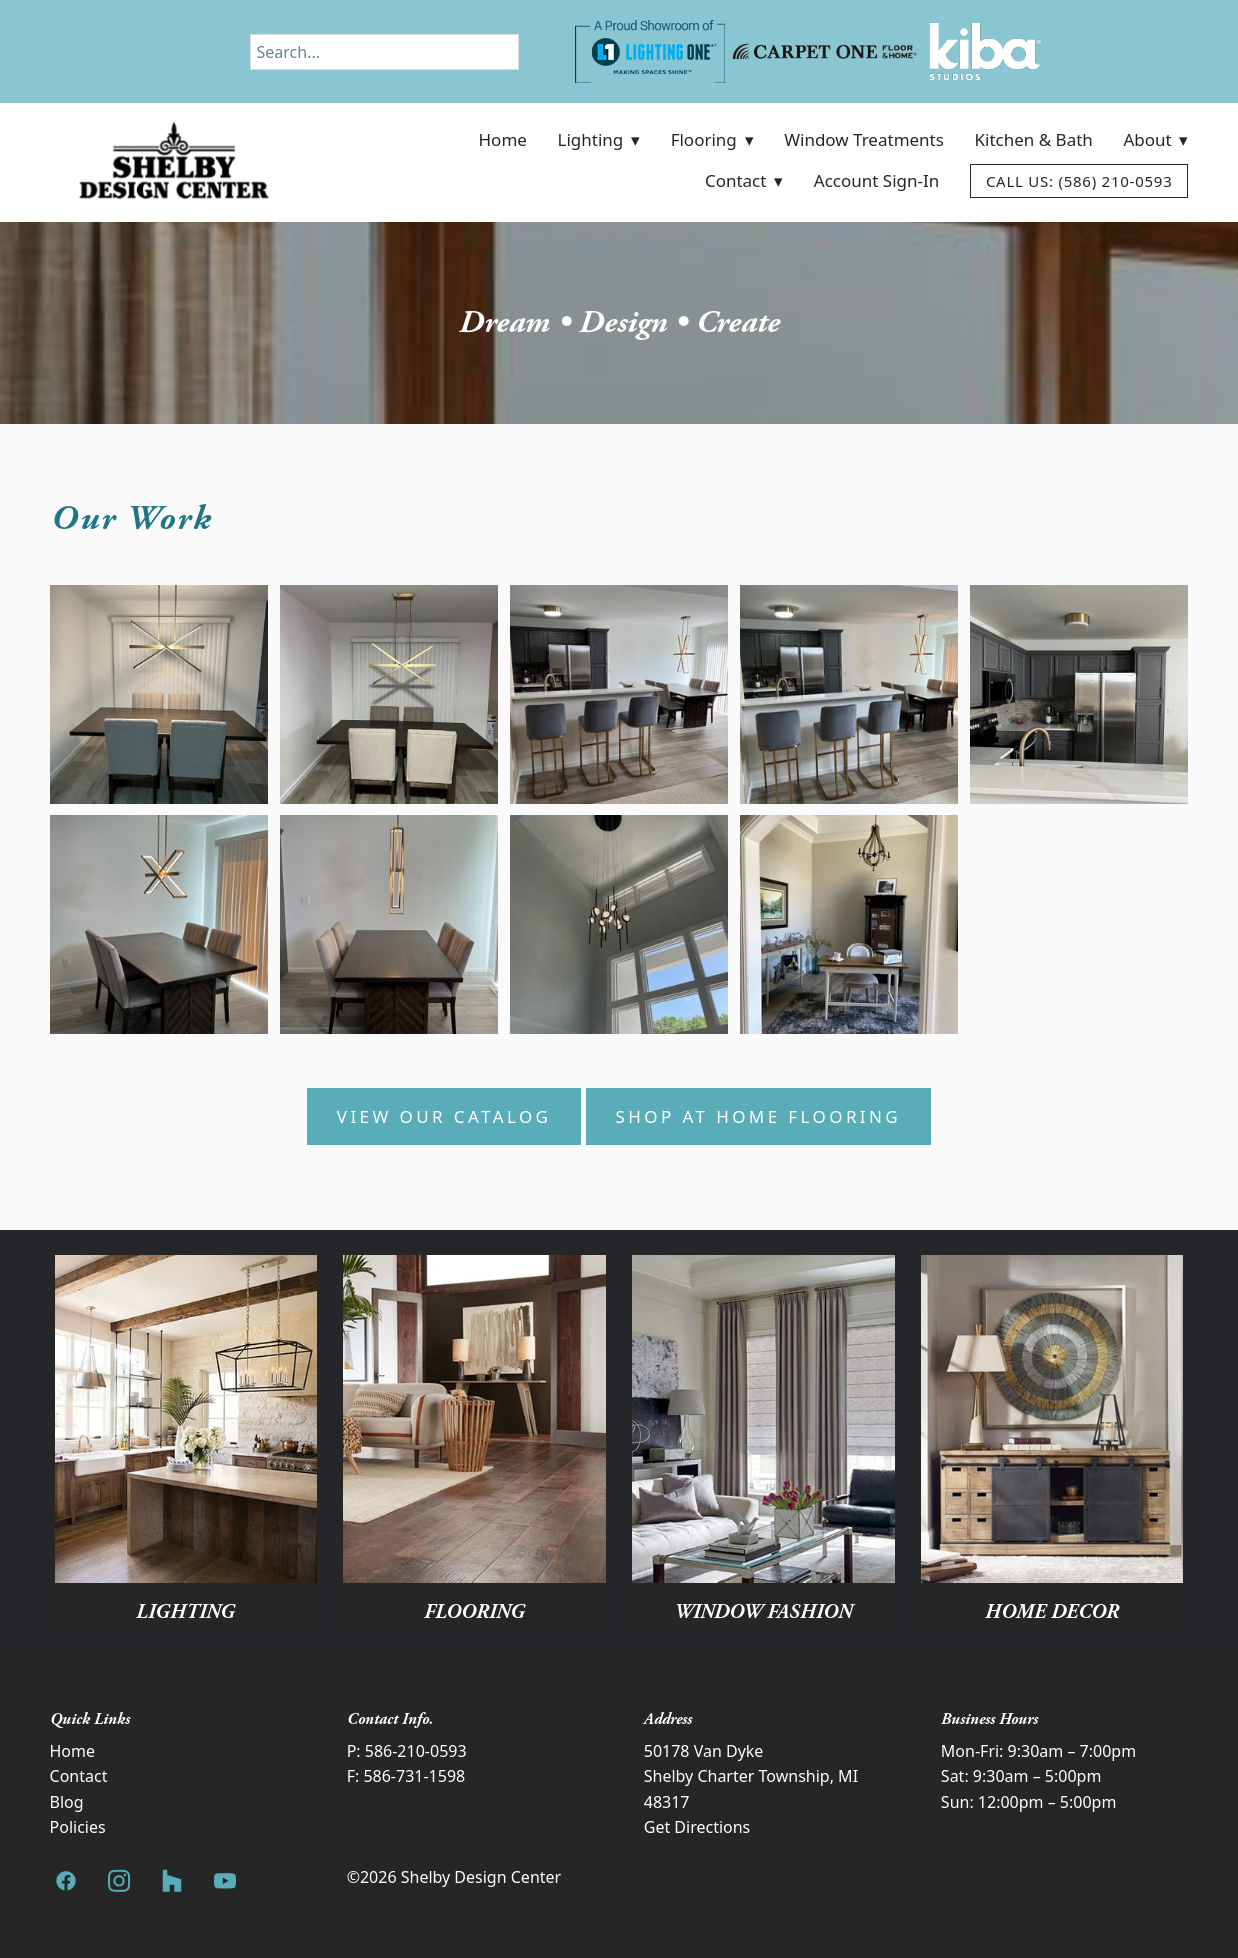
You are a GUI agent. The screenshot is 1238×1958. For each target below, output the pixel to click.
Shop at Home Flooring (759, 1116)
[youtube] (225, 1881)
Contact (744, 180)
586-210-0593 (416, 1751)
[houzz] (172, 1881)
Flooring (712, 139)
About (1155, 139)
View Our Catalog (444, 1116)
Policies (78, 1827)
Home (503, 139)
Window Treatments (864, 139)
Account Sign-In (876, 180)
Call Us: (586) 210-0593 (1079, 181)
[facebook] (66, 1881)
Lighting (598, 139)
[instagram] (119, 1881)
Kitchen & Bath (1034, 139)
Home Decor (1052, 1612)
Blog (67, 1802)
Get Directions (697, 1827)
